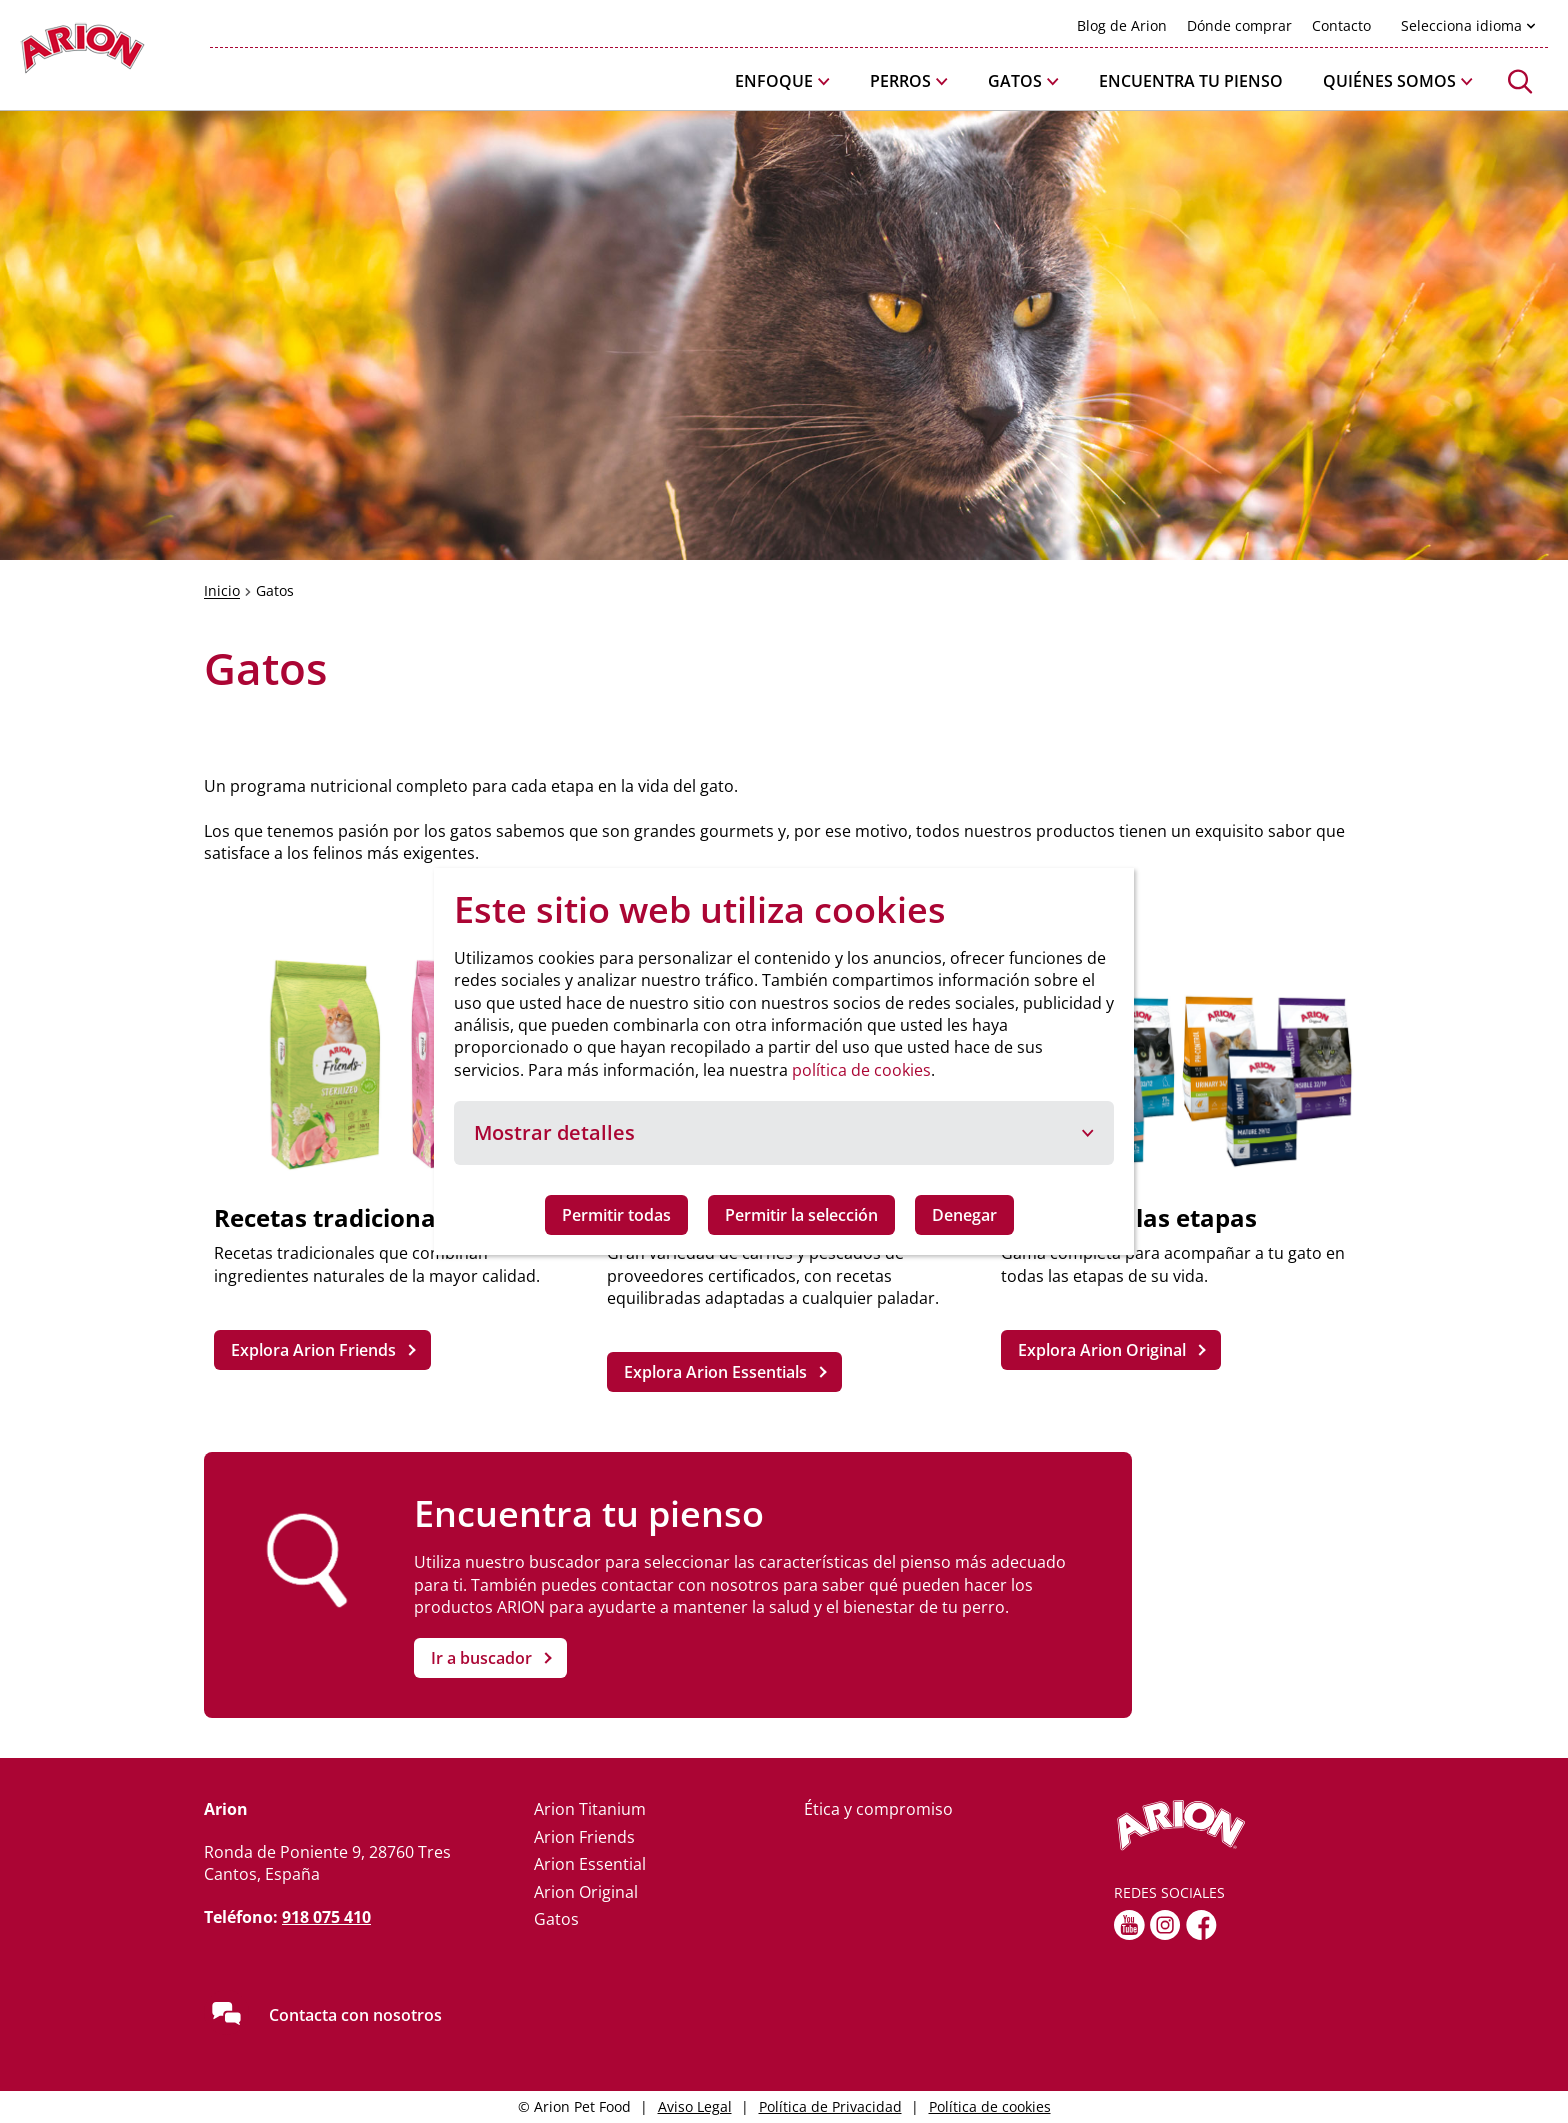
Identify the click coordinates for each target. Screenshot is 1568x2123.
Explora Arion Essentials (715, 1372)
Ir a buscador (481, 1658)
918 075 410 (326, 1917)
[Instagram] (1165, 1925)
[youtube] (1129, 1925)
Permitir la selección (801, 1215)
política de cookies (861, 1070)
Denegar (964, 1215)
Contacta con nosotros (355, 2015)
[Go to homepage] (82, 53)
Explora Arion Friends (313, 1350)
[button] (782, 81)
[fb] (1201, 1925)
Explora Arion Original (1102, 1350)
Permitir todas (616, 1215)
